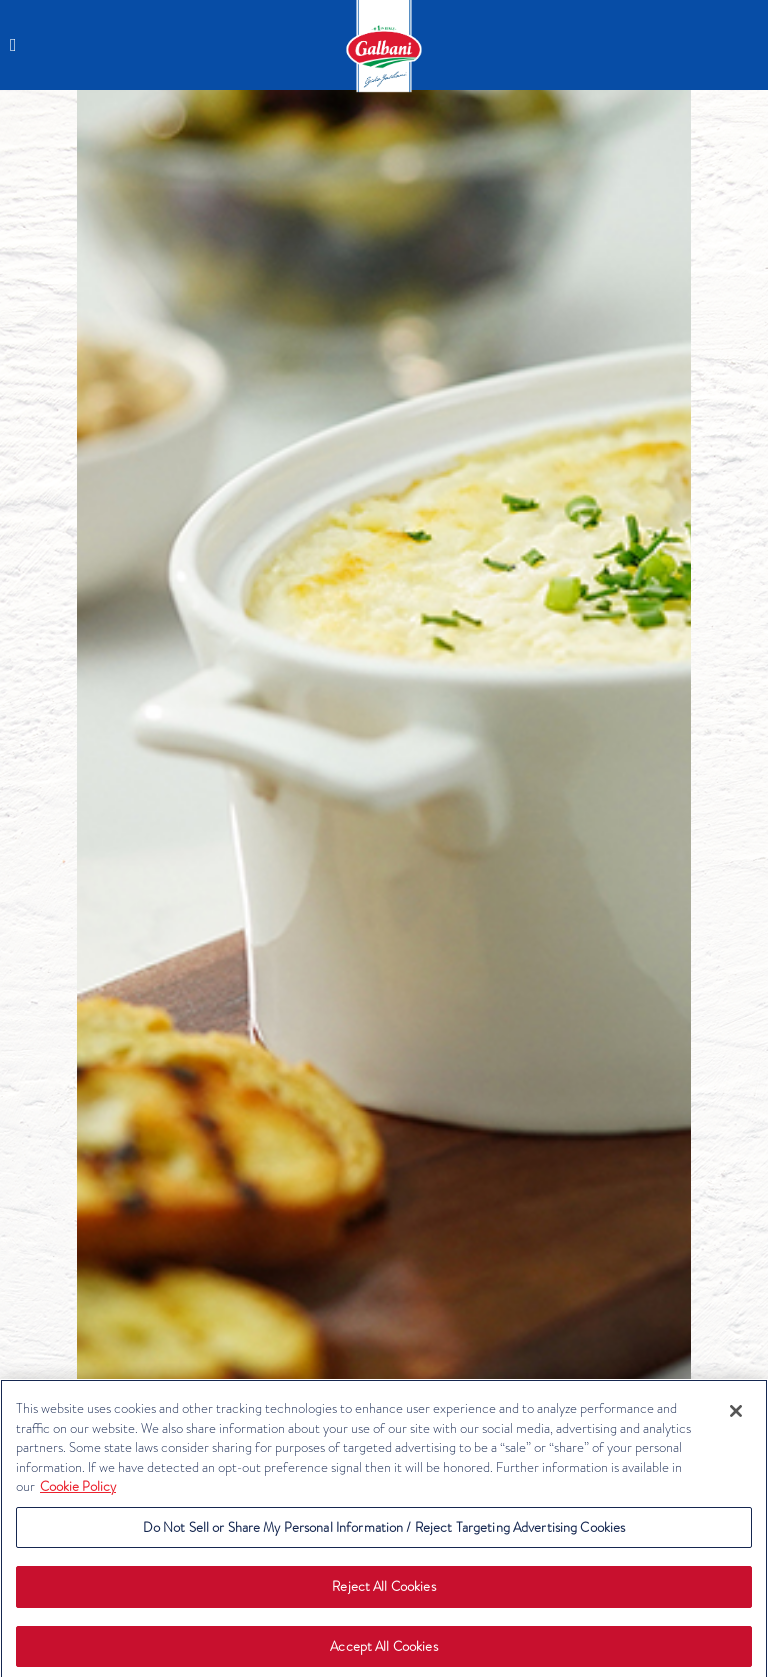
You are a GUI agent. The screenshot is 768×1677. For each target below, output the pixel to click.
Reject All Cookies (383, 1591)
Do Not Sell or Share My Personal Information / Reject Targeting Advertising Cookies (384, 1531)
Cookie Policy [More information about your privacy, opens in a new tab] (78, 1490)
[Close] (736, 1415)
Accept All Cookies (383, 1650)
